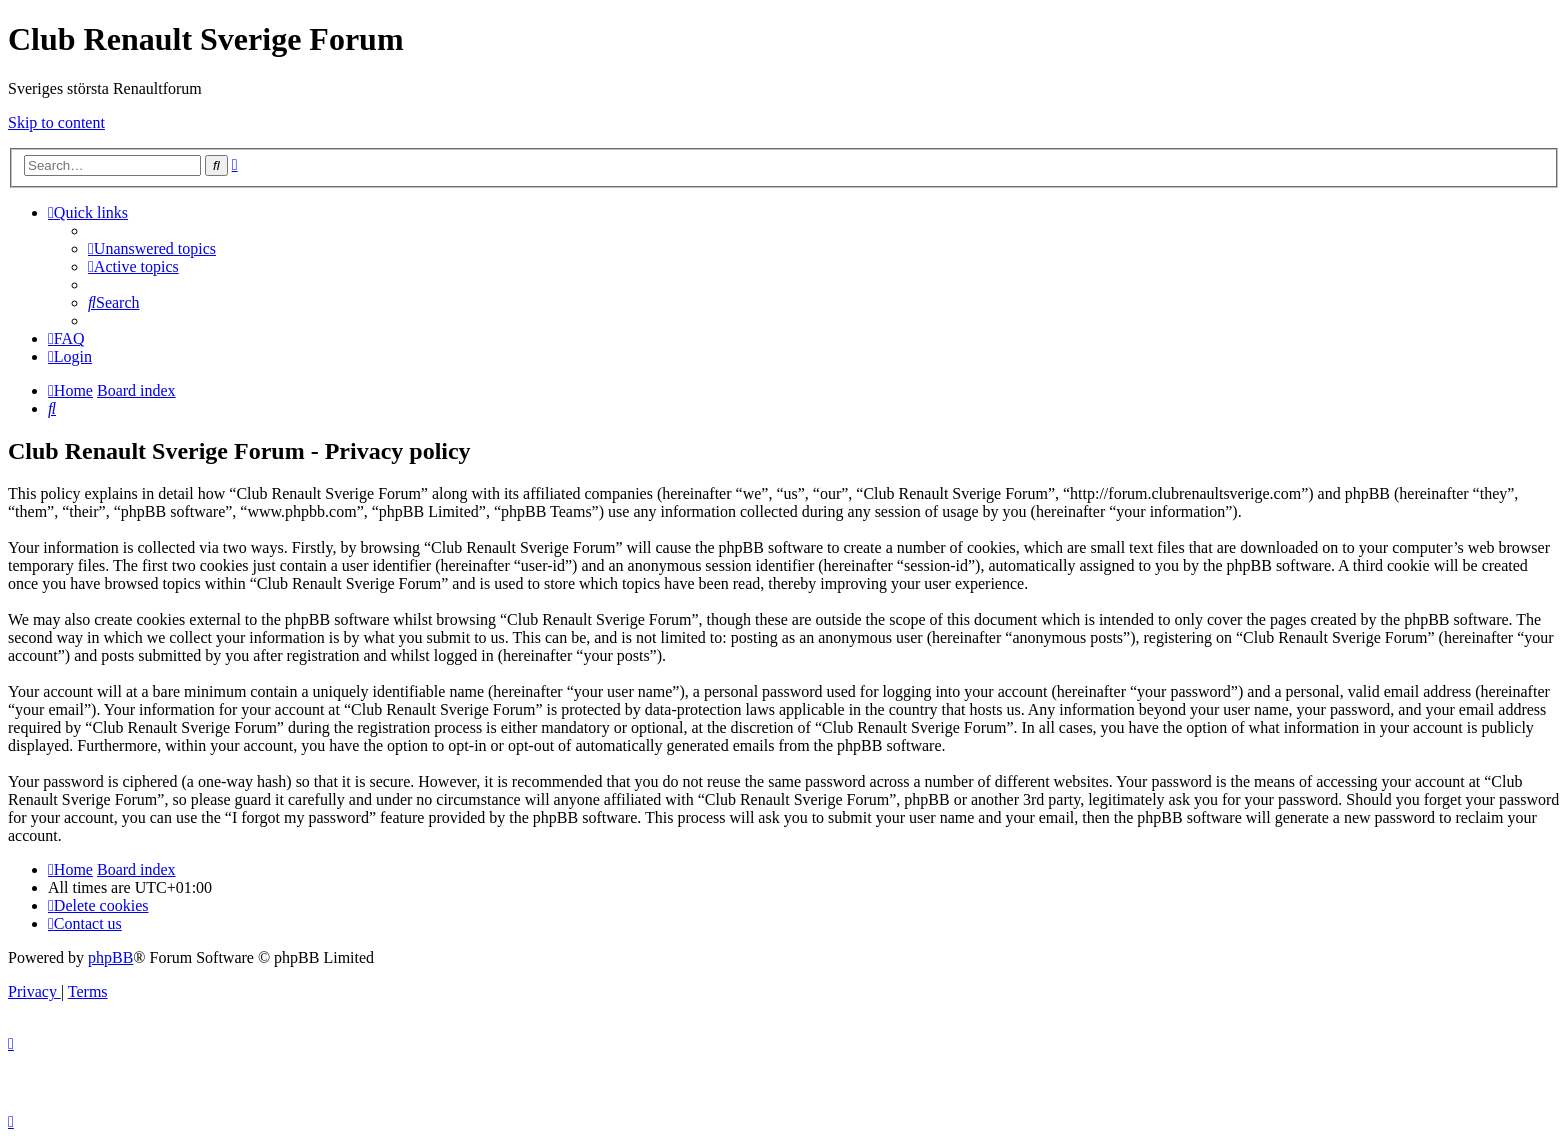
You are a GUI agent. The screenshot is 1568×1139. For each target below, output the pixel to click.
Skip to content (56, 122)
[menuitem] (152, 248)
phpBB (110, 957)
